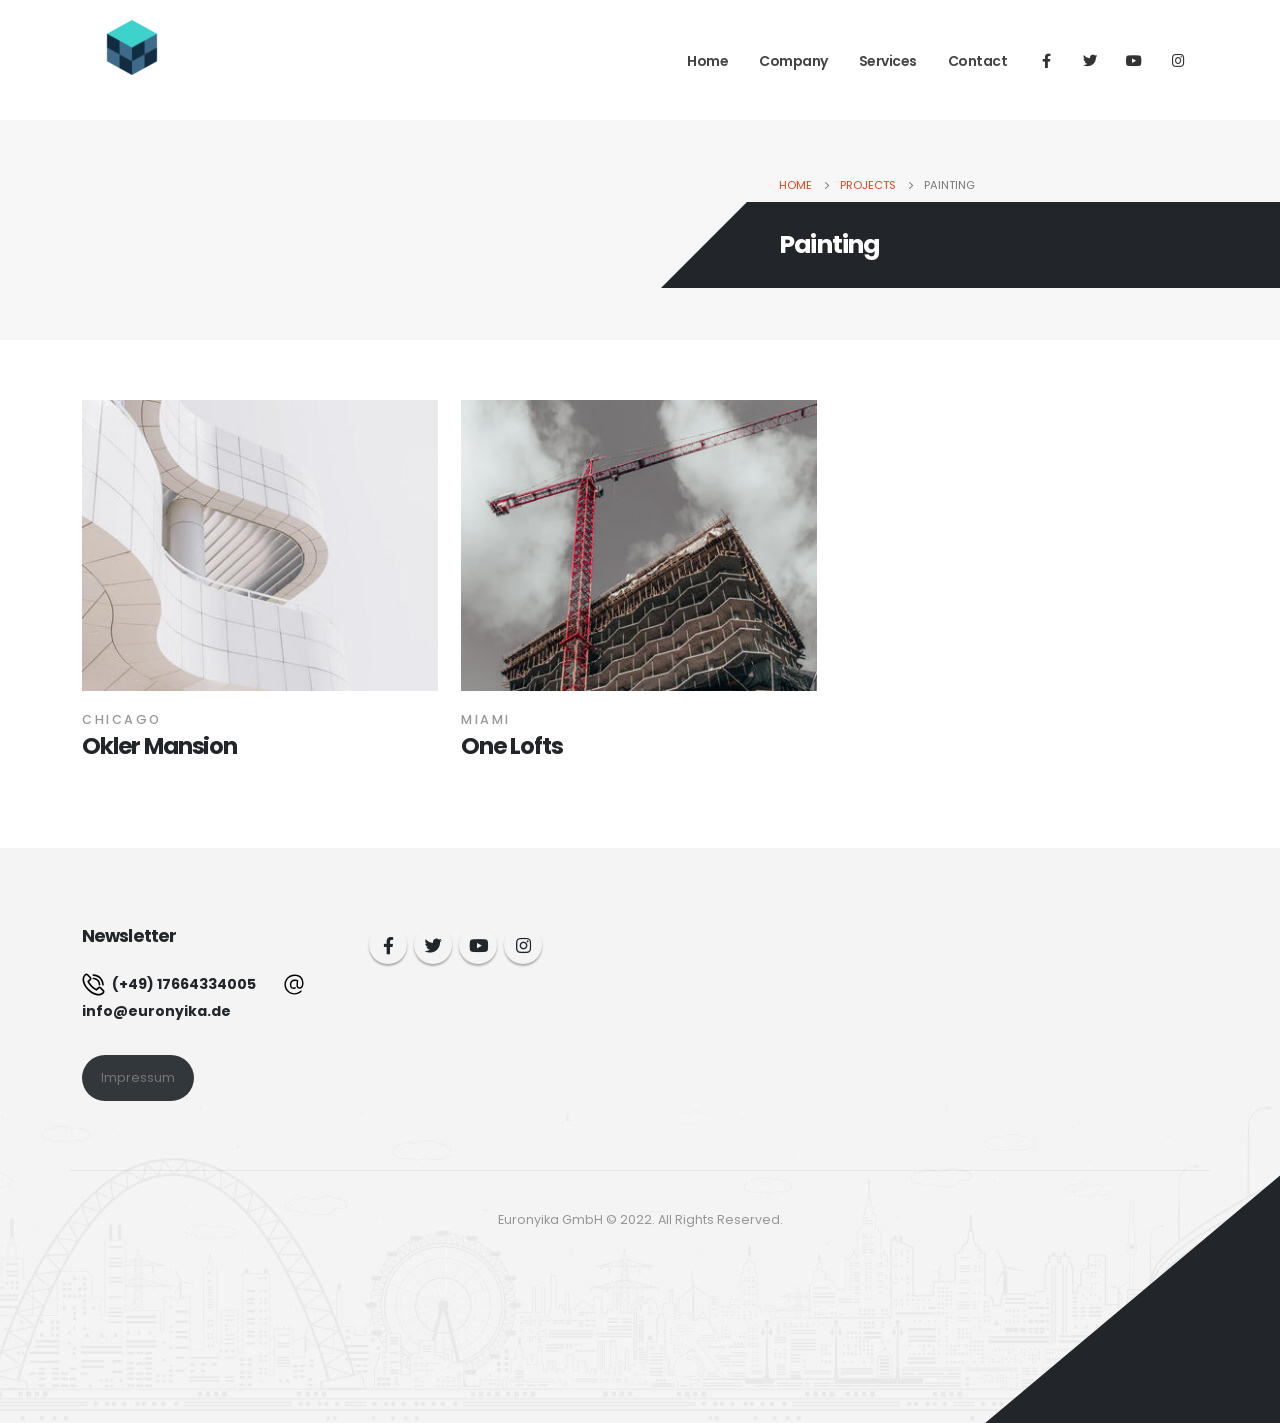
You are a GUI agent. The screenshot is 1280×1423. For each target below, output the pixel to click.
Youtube (478, 945)
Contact (978, 61)
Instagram (523, 945)
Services (888, 61)
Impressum (138, 1077)
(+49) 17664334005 (169, 984)
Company (793, 61)
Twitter (433, 945)
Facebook (388, 945)
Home (707, 61)
